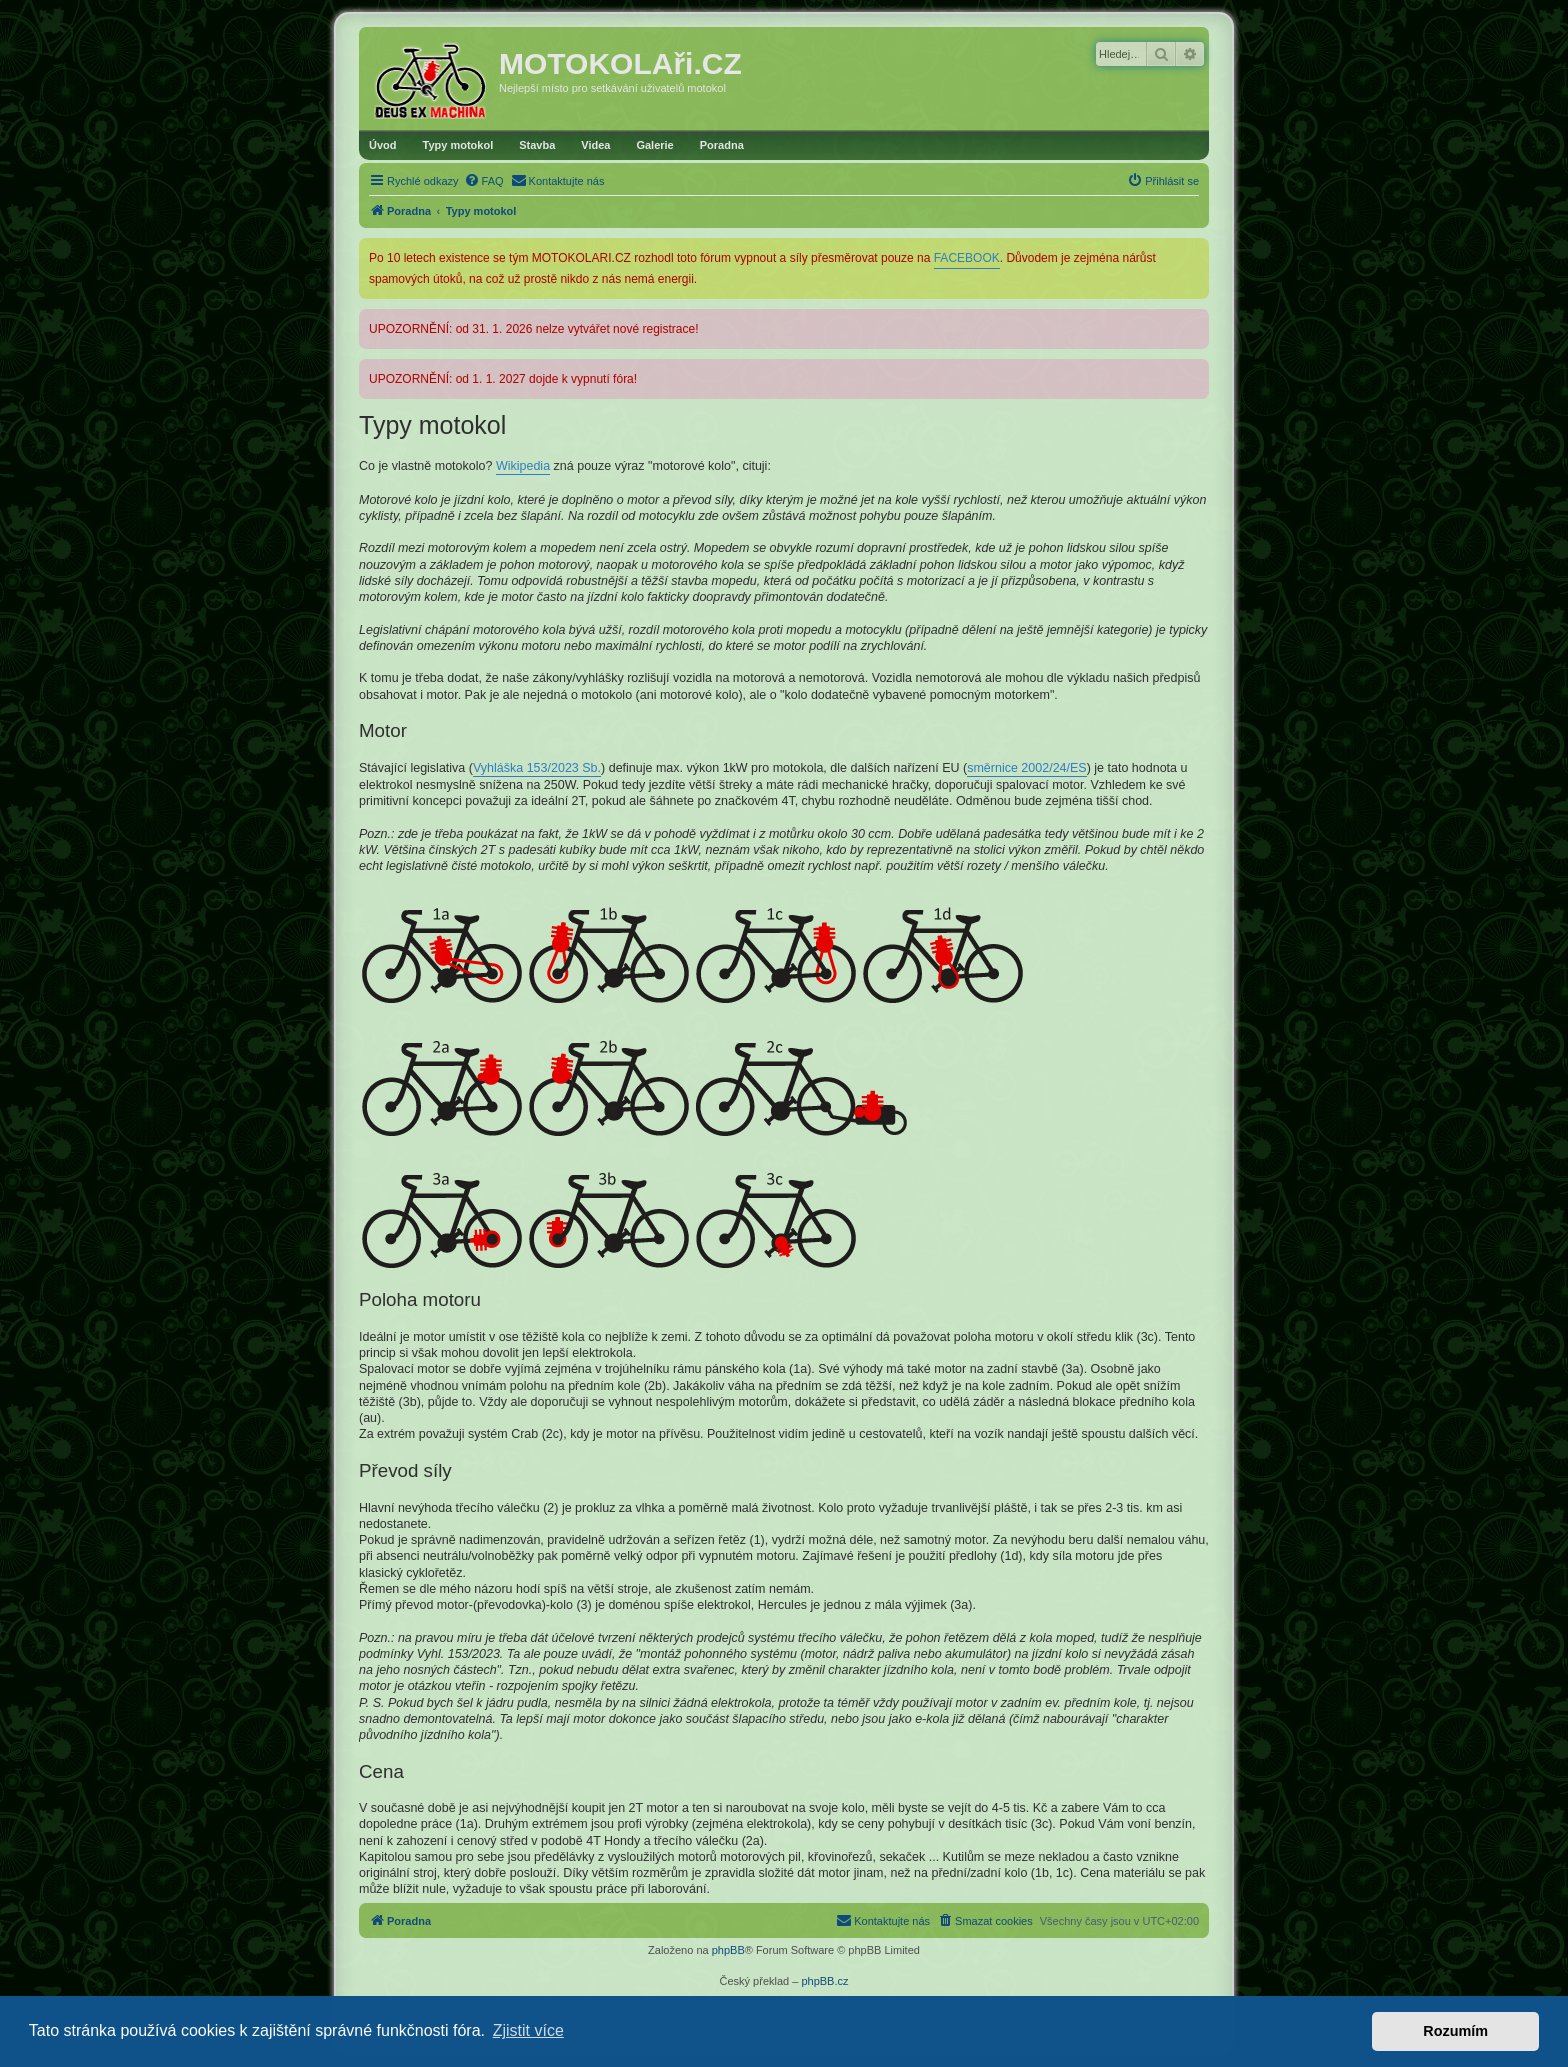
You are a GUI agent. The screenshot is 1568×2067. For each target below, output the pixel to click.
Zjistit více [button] (528, 2030)
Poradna (722, 145)
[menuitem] (484, 181)
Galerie (654, 145)
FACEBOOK (967, 258)
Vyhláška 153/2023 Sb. (537, 768)
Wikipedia (523, 466)
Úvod (383, 145)
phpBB (728, 1950)
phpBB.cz (824, 1981)
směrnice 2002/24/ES (1027, 768)
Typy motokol (458, 145)
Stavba (537, 145)
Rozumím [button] (1455, 2031)
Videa (595, 145)
